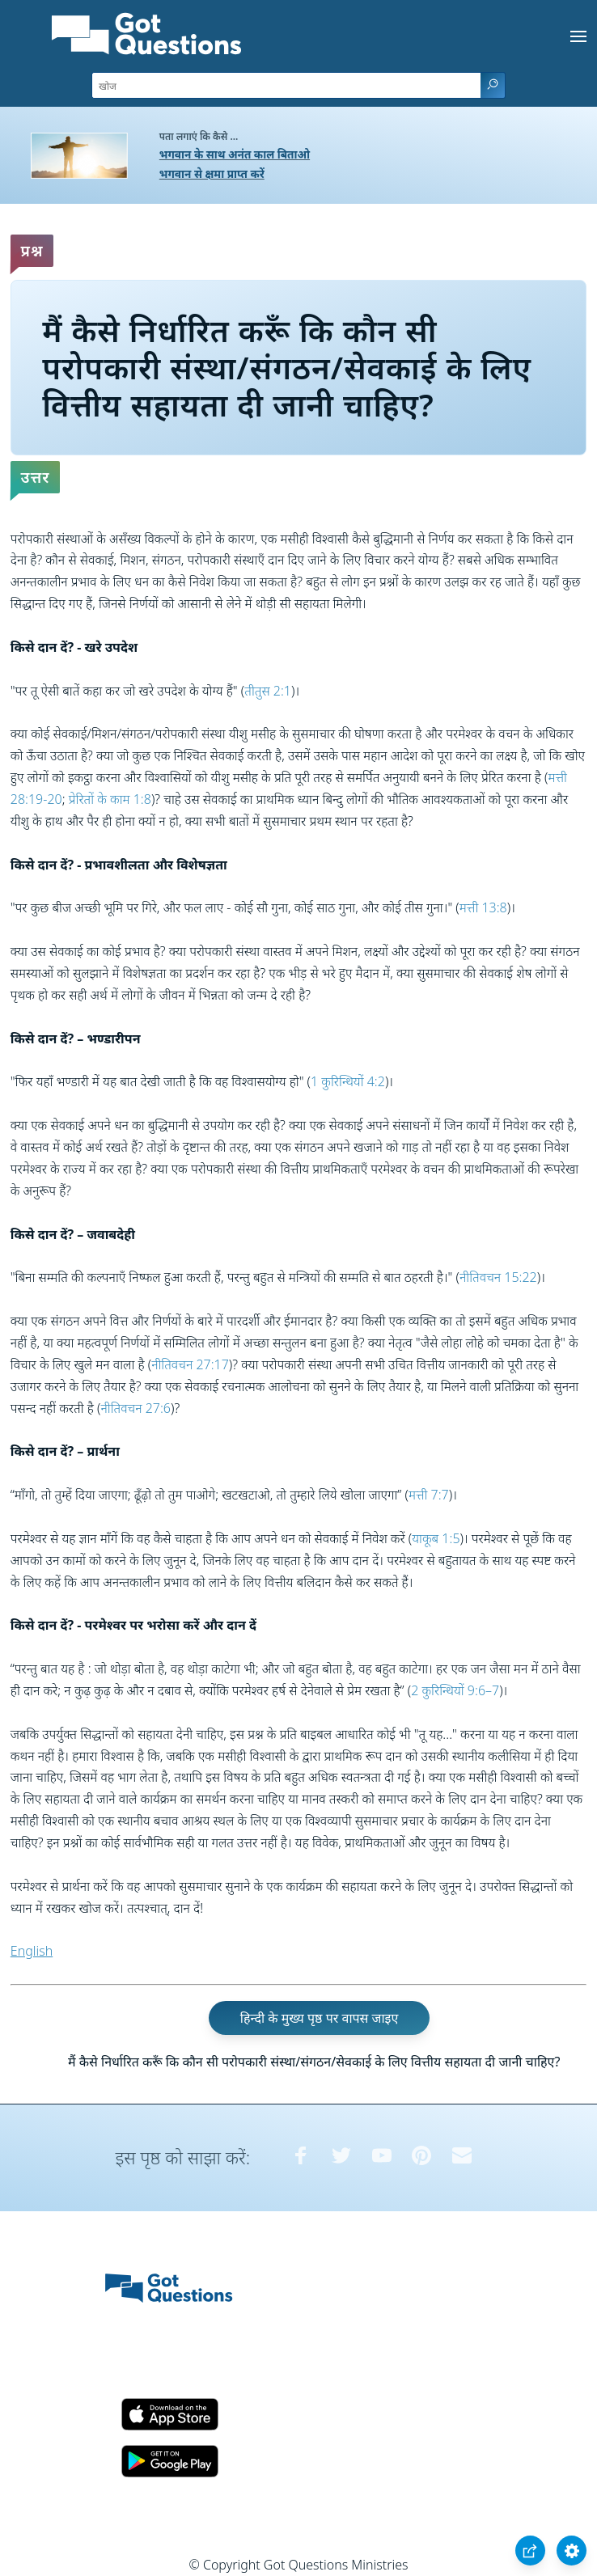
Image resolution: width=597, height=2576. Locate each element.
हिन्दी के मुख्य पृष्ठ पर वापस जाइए (319, 2018)
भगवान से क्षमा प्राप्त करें (212, 173)
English (32, 1951)
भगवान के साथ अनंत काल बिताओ (234, 154)
